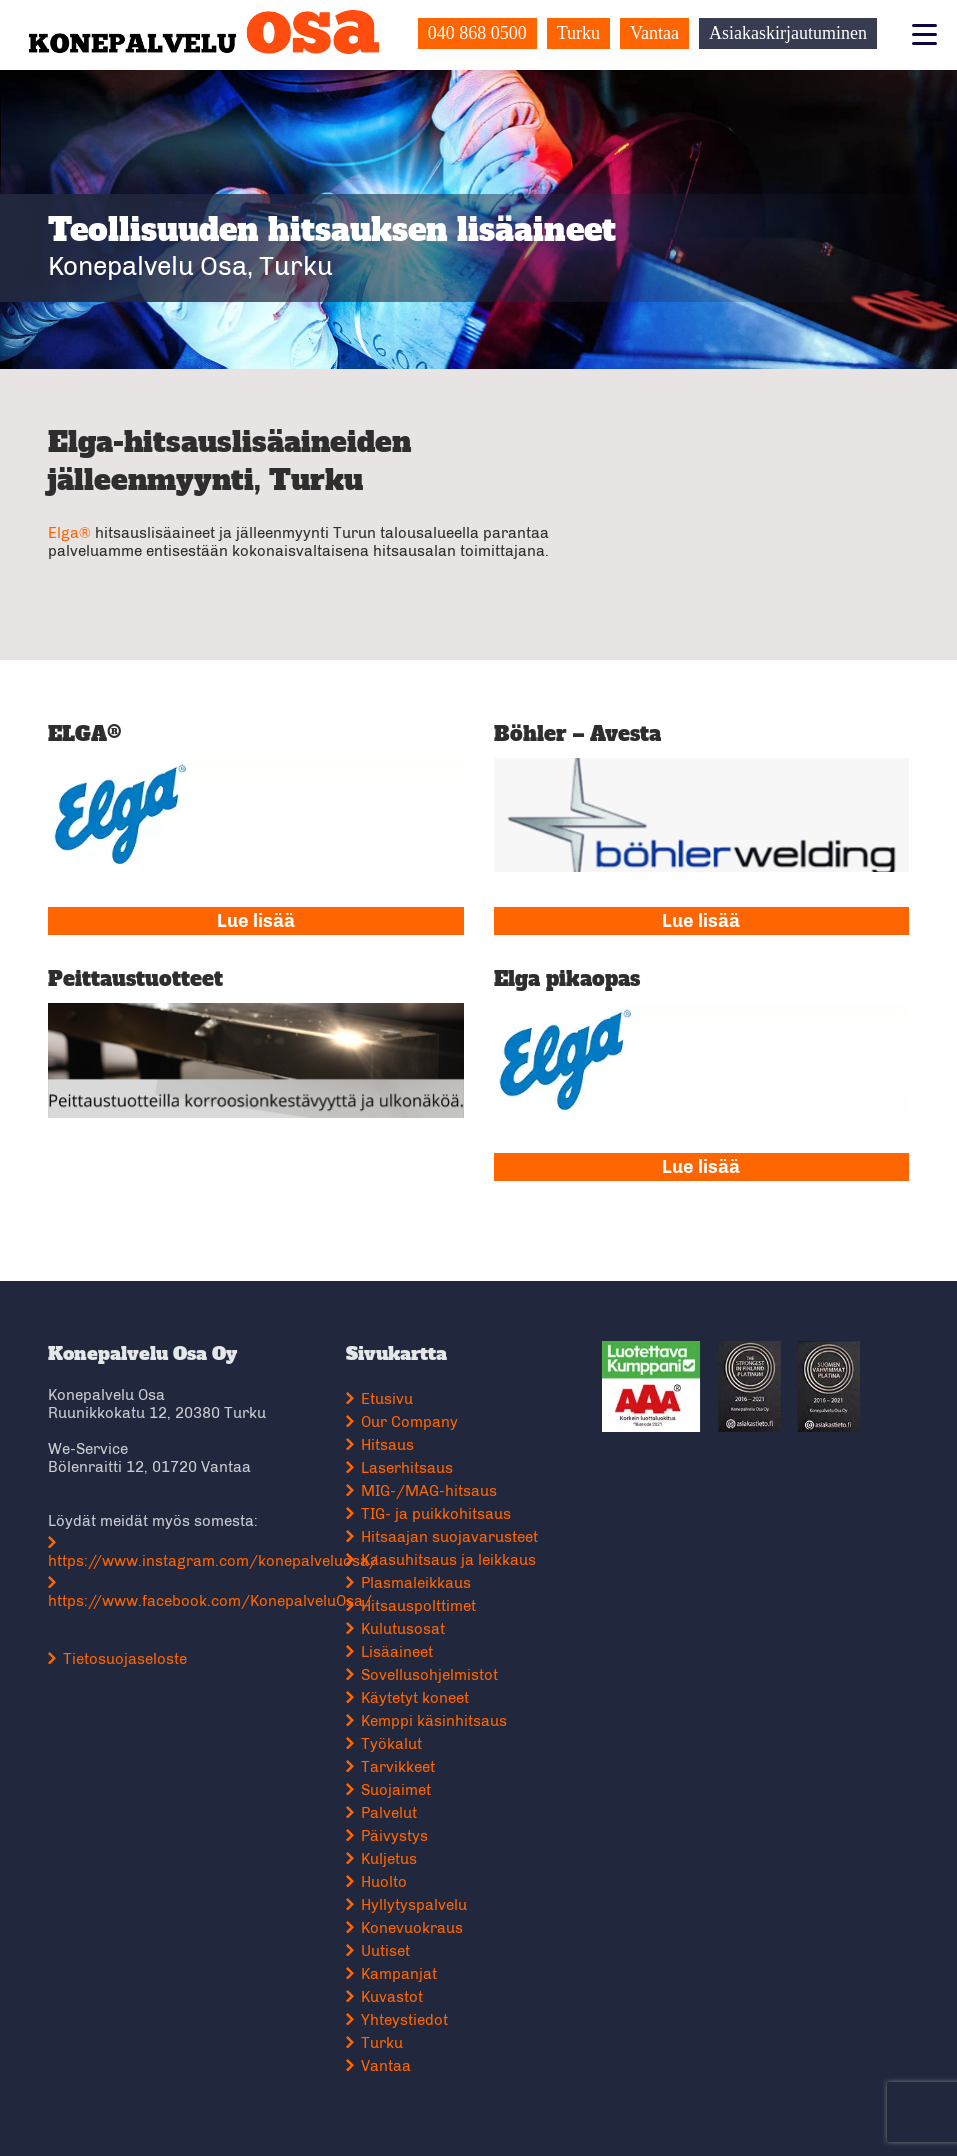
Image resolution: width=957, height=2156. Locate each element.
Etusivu (387, 1399)
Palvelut (389, 1813)
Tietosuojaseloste (125, 1659)
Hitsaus (387, 1445)
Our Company (409, 1422)
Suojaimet (396, 1790)
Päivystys (394, 1836)
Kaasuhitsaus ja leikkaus (448, 1560)
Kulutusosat (403, 1629)
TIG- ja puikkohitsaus (436, 1514)
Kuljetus (389, 1859)
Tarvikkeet (398, 1767)
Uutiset (385, 1951)
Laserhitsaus (407, 1468)
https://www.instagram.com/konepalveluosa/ (213, 1561)
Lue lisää (256, 921)
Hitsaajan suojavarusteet (449, 1537)
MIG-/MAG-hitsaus (429, 1491)
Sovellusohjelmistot (429, 1675)
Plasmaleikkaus (416, 1583)
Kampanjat (399, 1974)
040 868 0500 (477, 33)
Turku (578, 33)
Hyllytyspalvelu (414, 1905)
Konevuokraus (412, 1928)
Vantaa (654, 33)
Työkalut (391, 1744)
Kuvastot (392, 1997)
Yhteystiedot (404, 2020)
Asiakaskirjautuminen (788, 33)
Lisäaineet (397, 1652)
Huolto (384, 1882)
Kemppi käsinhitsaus (434, 1721)
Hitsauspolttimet (418, 1606)
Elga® (69, 533)
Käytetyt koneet (415, 1698)
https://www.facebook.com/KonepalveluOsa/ (210, 1601)
